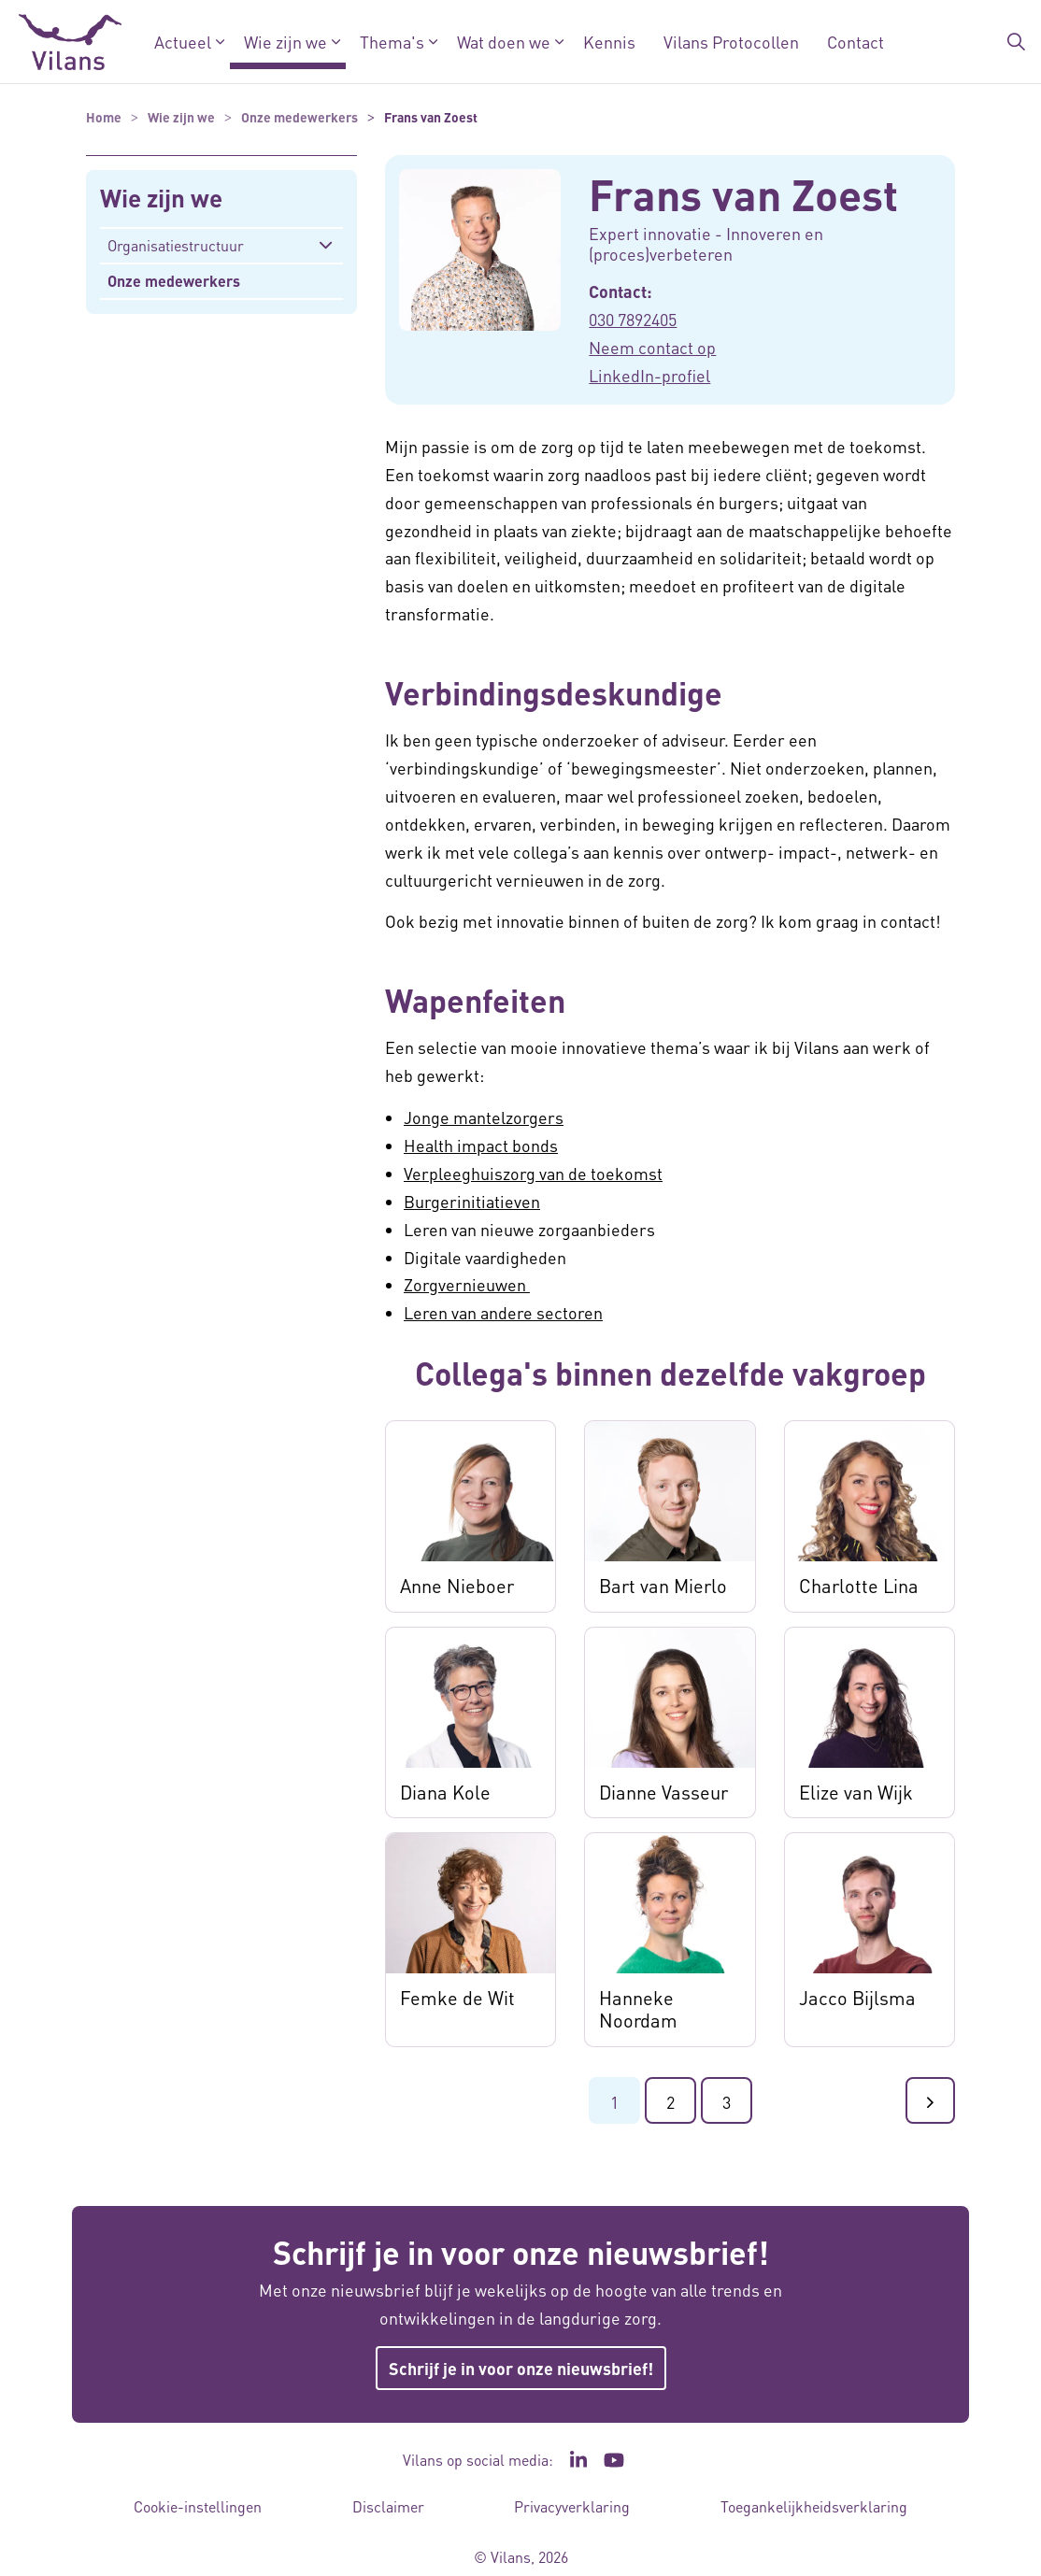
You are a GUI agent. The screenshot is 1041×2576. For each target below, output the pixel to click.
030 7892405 (633, 319)
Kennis (609, 41)
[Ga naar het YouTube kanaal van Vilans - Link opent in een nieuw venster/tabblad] (614, 2460)
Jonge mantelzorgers (483, 1117)
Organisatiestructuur (175, 245)
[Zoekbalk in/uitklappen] (1016, 42)
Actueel (182, 41)
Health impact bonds (481, 1145)
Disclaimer (388, 2506)
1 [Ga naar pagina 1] (614, 2102)
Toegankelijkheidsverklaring (813, 2506)
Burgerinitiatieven (472, 1201)
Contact (855, 41)
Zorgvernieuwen (467, 1284)
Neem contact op (652, 347)
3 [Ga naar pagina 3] (726, 2102)
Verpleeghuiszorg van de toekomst (533, 1173)
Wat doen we (503, 41)
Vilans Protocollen (731, 41)
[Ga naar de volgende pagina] (930, 2100)
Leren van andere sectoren (503, 1312)
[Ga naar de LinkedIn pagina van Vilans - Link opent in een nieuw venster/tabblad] (578, 2460)
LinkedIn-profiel (649, 375)
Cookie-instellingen (198, 2506)
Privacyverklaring (572, 2506)
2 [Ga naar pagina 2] (670, 2102)
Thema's (392, 41)
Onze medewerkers (173, 281)
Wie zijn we (285, 41)
